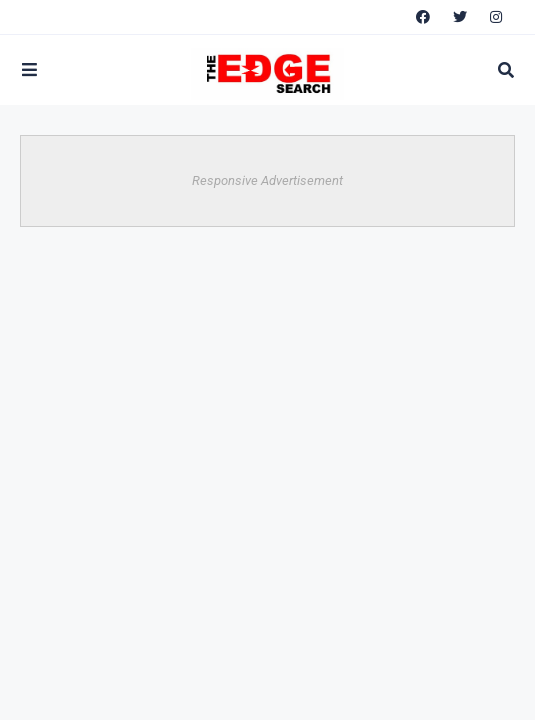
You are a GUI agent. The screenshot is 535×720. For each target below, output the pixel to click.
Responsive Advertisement (267, 180)
